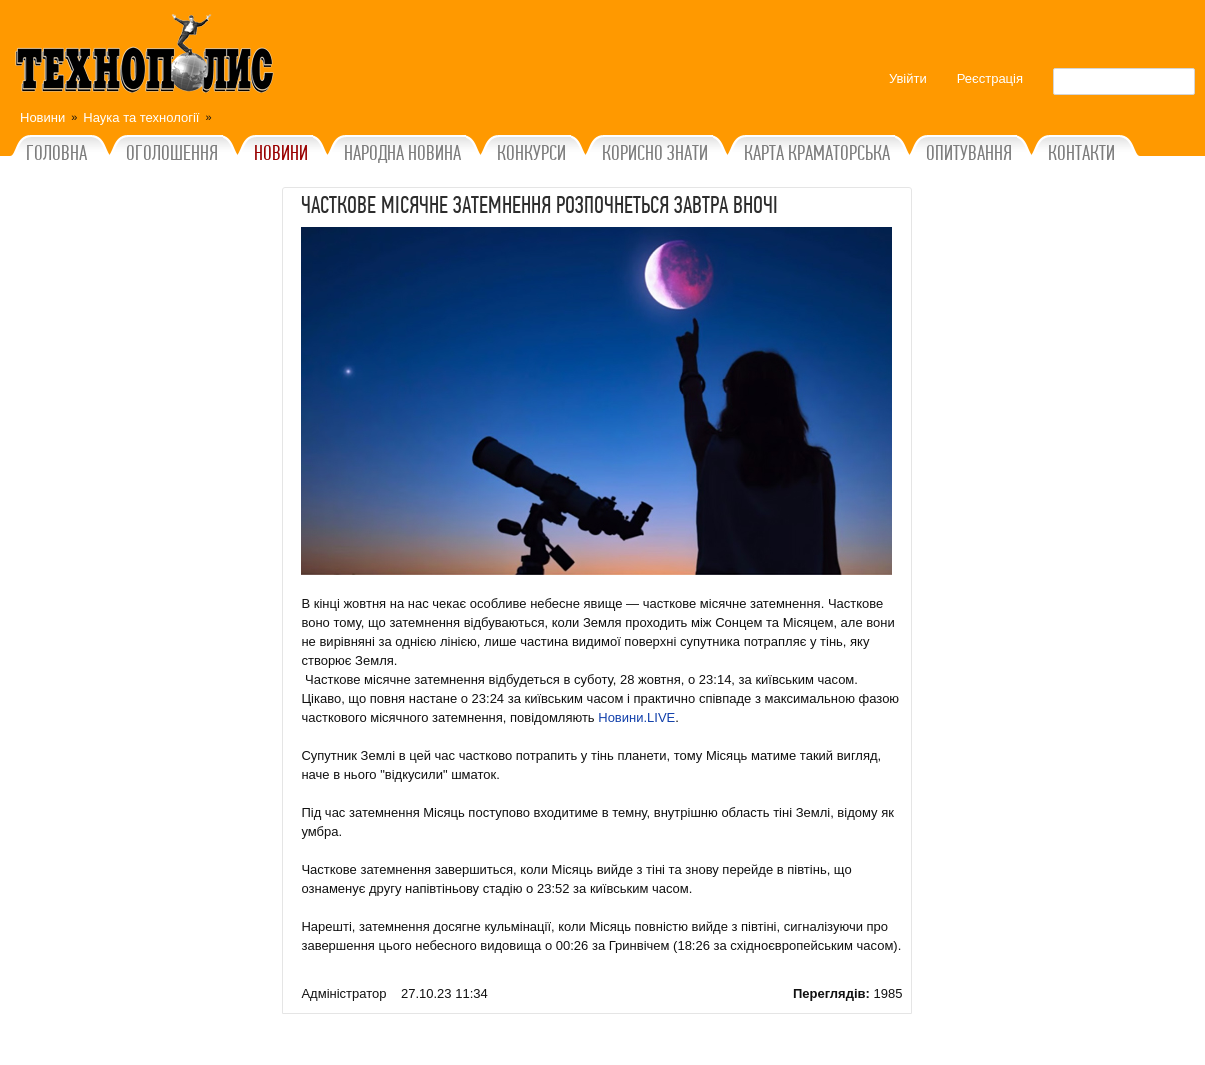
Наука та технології (141, 117)
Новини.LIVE (636, 717)
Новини (42, 117)
